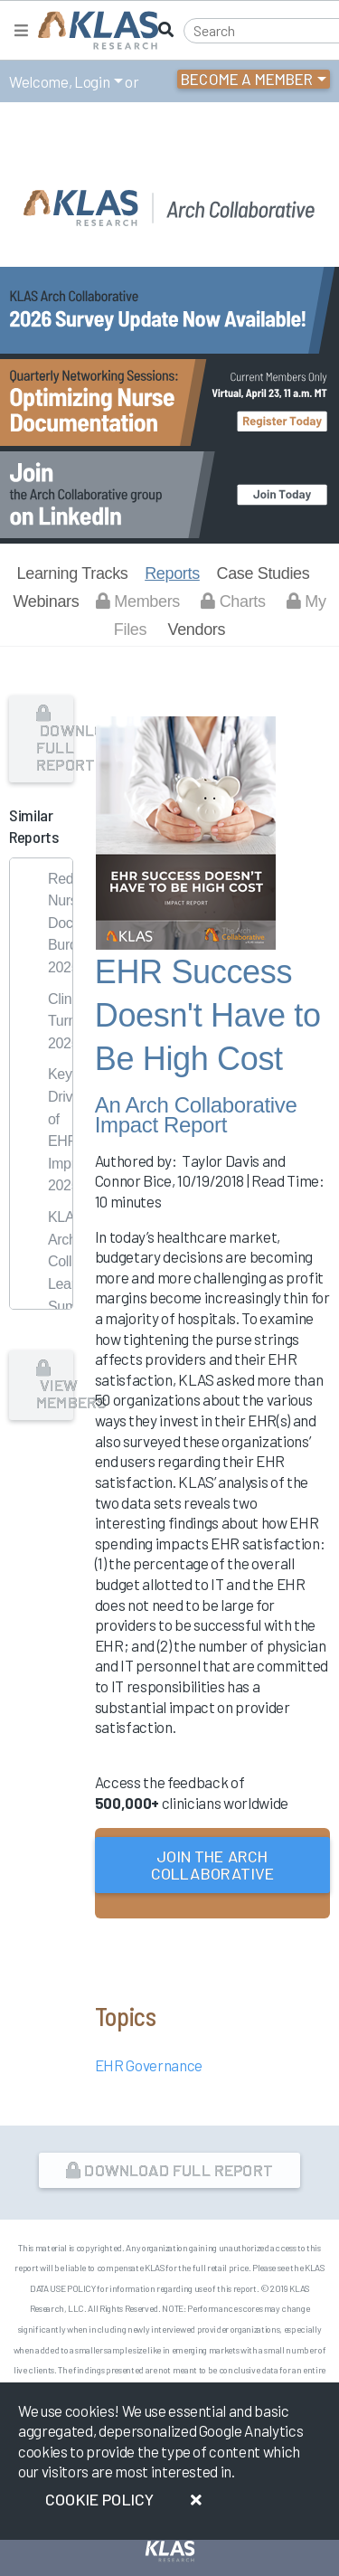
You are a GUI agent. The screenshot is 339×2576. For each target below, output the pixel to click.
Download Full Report (54, 740)
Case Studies (262, 573)
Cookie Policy (99, 2499)
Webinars (46, 601)
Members (138, 601)
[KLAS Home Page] (93, 30)
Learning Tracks (72, 573)
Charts (233, 601)
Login (91, 81)
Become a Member (247, 79)
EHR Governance (148, 2065)
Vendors (196, 629)
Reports (172, 573)
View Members (54, 1386)
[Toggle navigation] (21, 30)
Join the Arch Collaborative (212, 1864)
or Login (211, 1931)
